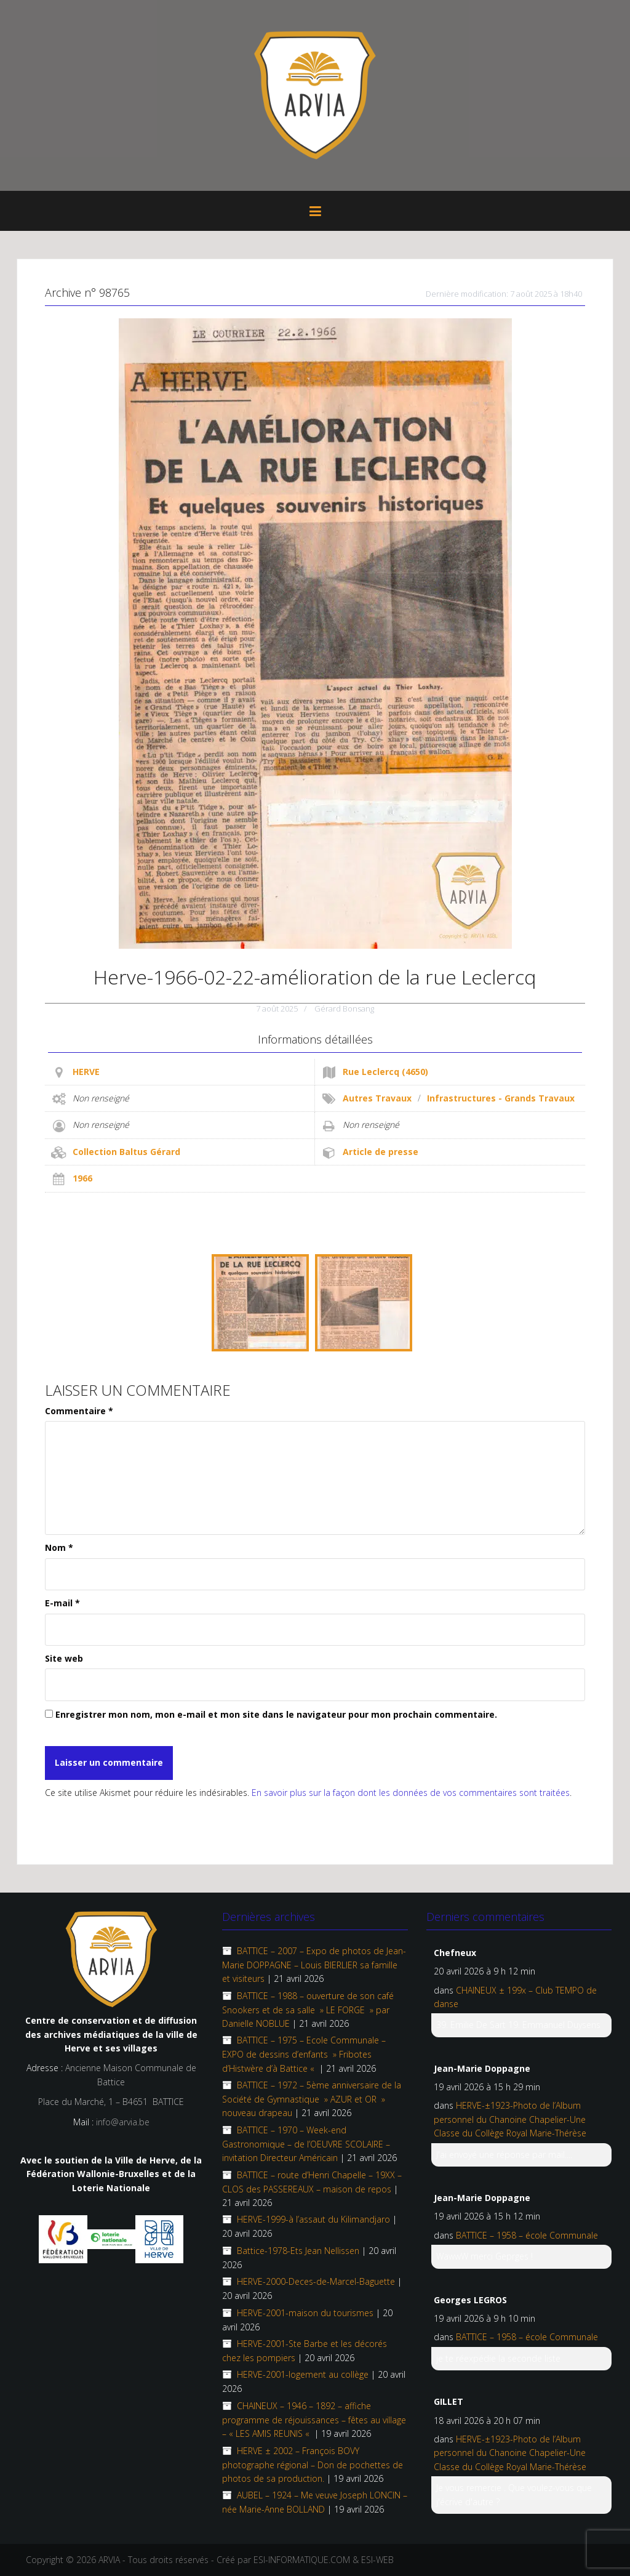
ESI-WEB (377, 2560)
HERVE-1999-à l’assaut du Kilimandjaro (313, 2219)
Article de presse (380, 1151)
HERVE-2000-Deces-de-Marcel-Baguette (316, 2281)
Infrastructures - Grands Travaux (501, 1098)
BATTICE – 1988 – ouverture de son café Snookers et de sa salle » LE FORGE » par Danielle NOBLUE (308, 2009)
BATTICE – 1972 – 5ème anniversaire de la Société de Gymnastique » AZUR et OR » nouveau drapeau (311, 2099)
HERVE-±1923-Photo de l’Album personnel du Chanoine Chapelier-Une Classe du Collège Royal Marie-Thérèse (510, 2119)
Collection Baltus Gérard (126, 1151)
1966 (82, 1178)
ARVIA (109, 2560)
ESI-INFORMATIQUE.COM (301, 2560)
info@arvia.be (123, 2122)
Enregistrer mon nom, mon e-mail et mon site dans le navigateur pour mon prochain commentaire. (276, 1714)
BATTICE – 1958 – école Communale (527, 2235)
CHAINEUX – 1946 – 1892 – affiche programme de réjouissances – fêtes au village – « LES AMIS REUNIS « (314, 2419)
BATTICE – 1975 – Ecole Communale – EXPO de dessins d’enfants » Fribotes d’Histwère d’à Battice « (304, 2054)
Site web (64, 1658)
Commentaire (79, 1411)
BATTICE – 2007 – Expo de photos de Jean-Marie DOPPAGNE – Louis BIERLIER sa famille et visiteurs (314, 1964)
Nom (59, 1547)
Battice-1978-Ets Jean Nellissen (298, 2250)
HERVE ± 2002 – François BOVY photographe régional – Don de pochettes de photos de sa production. (312, 2464)
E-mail (62, 1603)
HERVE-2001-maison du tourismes (305, 2313)
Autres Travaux (377, 1098)
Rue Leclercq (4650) (385, 1071)
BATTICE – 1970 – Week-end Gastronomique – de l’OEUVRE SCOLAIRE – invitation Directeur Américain (306, 2143)
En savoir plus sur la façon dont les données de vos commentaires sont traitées (411, 1792)
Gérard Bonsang (344, 1008)
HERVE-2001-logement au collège (303, 2374)
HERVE (86, 1071)
